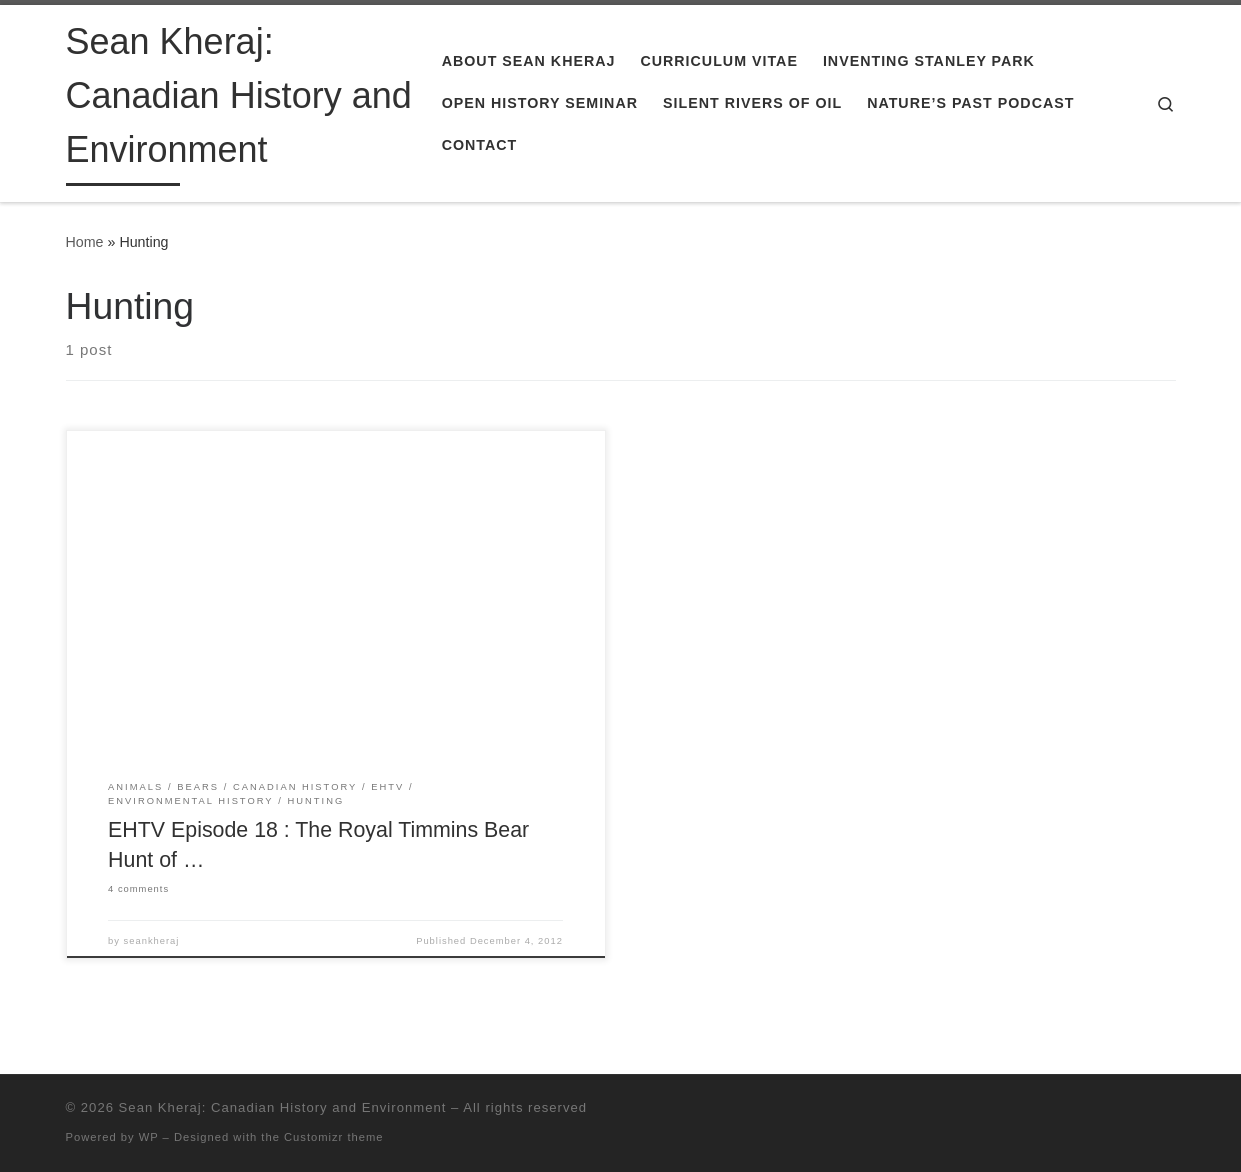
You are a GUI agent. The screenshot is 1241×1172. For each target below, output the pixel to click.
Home (85, 242)
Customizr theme (334, 1137)
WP (149, 1137)
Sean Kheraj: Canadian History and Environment (283, 1107)
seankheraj (152, 941)
